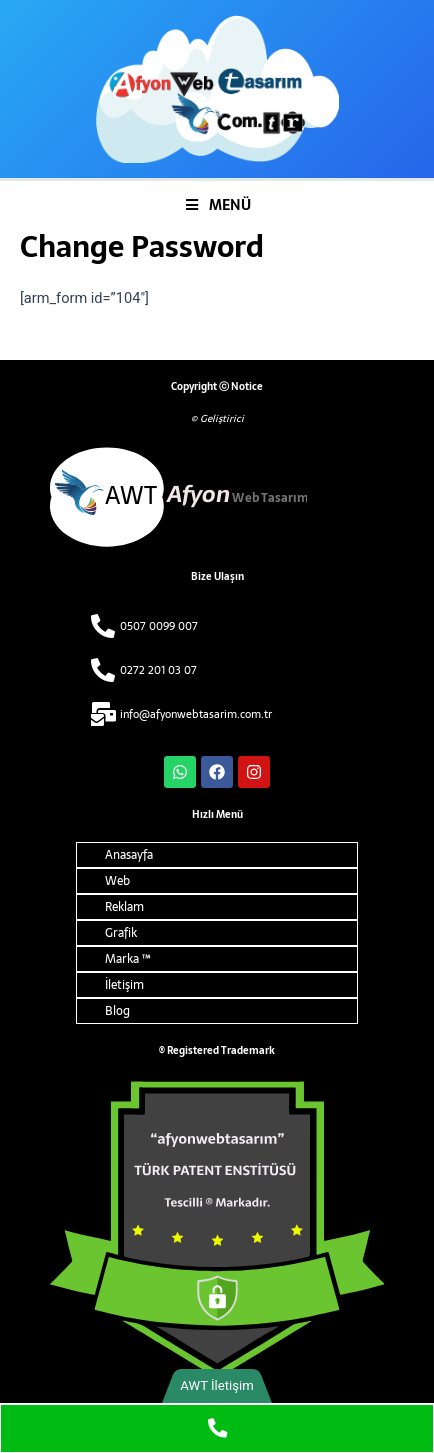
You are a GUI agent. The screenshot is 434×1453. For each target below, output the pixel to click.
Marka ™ (127, 959)
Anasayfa (129, 855)
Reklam (124, 907)
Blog (117, 1011)
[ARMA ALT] (217, 1230)
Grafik (121, 933)
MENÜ (217, 205)
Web (117, 881)
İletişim (124, 985)
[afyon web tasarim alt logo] (217, 497)
